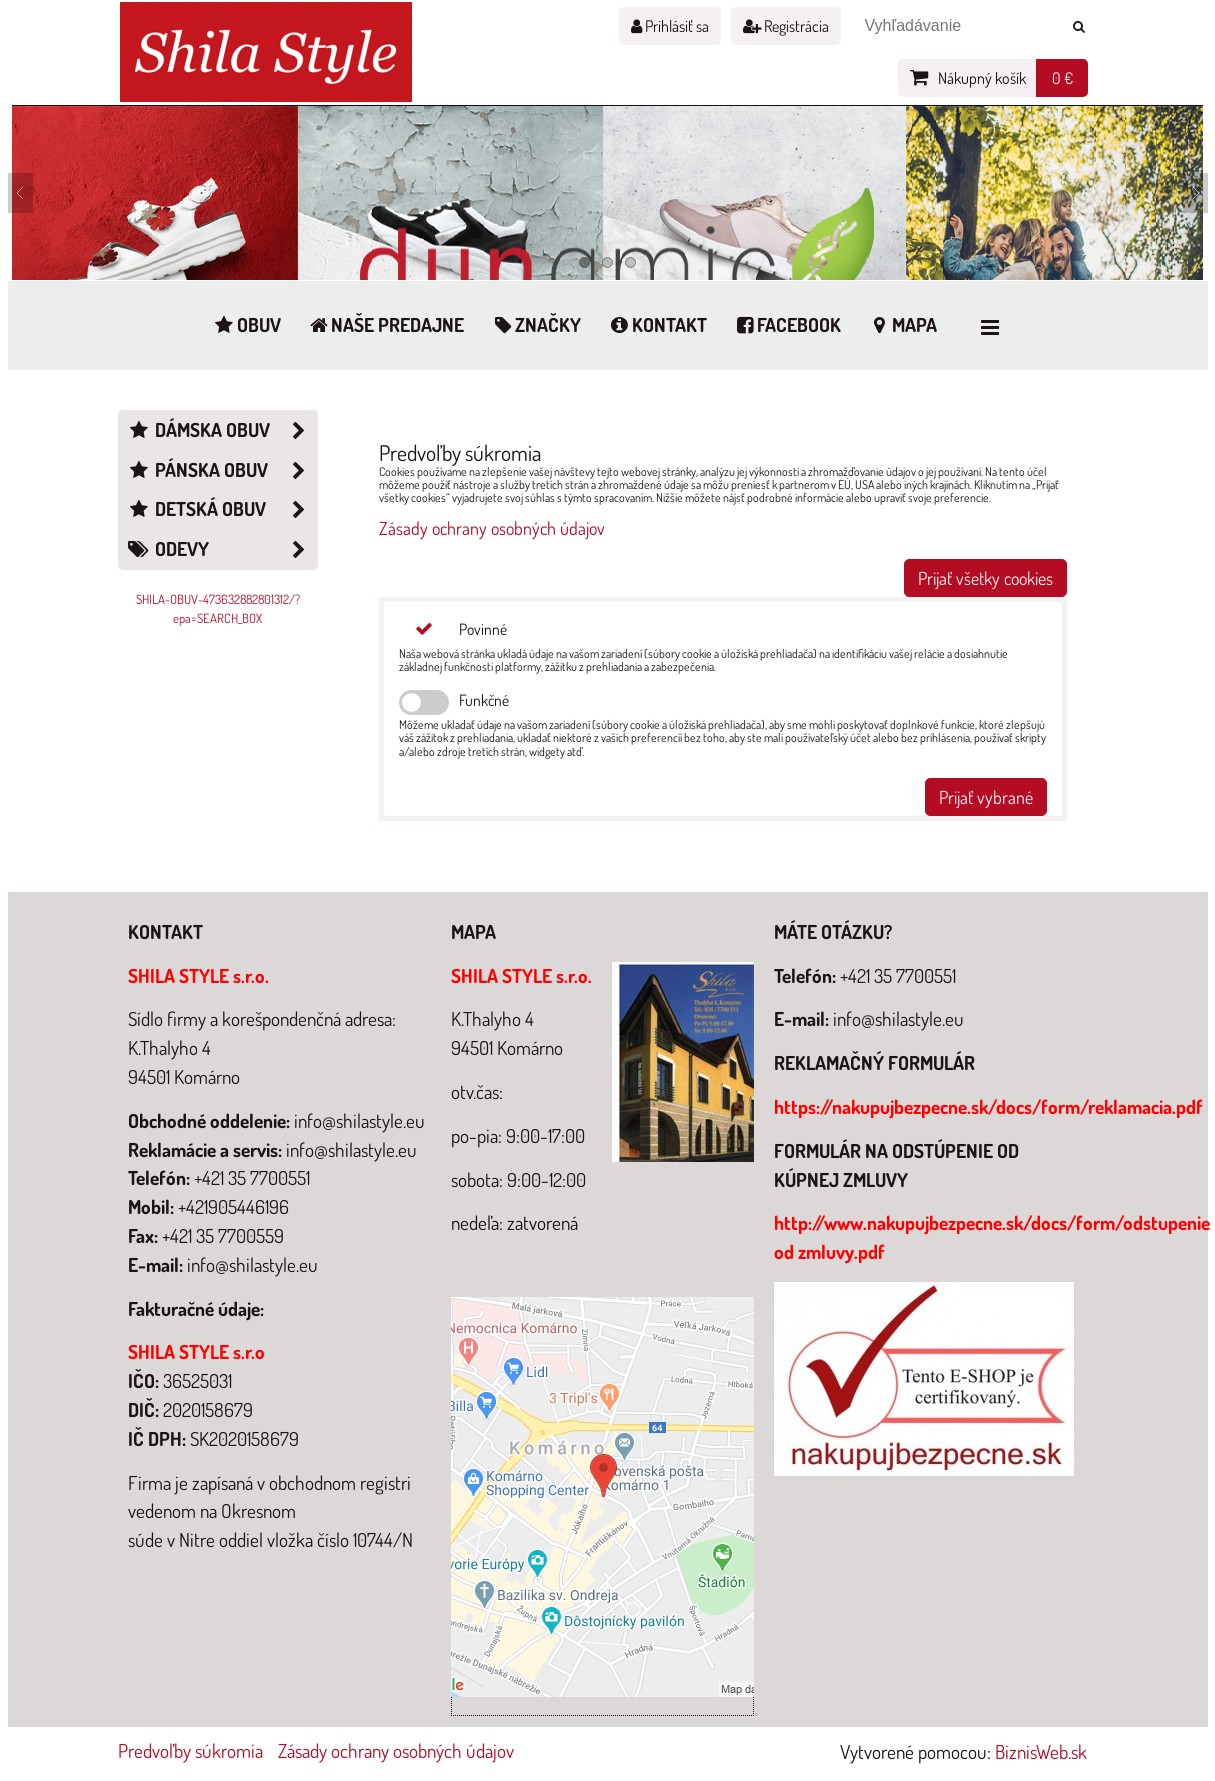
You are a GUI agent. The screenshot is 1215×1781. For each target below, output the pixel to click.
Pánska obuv (222, 470)
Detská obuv (222, 509)
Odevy (222, 549)
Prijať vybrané (986, 797)
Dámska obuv (222, 430)
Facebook (787, 324)
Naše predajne (386, 324)
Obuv (246, 324)
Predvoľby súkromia (190, 1750)
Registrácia (786, 26)
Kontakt (657, 324)
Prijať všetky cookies (985, 578)
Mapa (902, 324)
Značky (535, 324)
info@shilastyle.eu (898, 1018)
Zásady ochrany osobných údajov (492, 528)
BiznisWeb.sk (1041, 1751)
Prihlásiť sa (670, 26)
